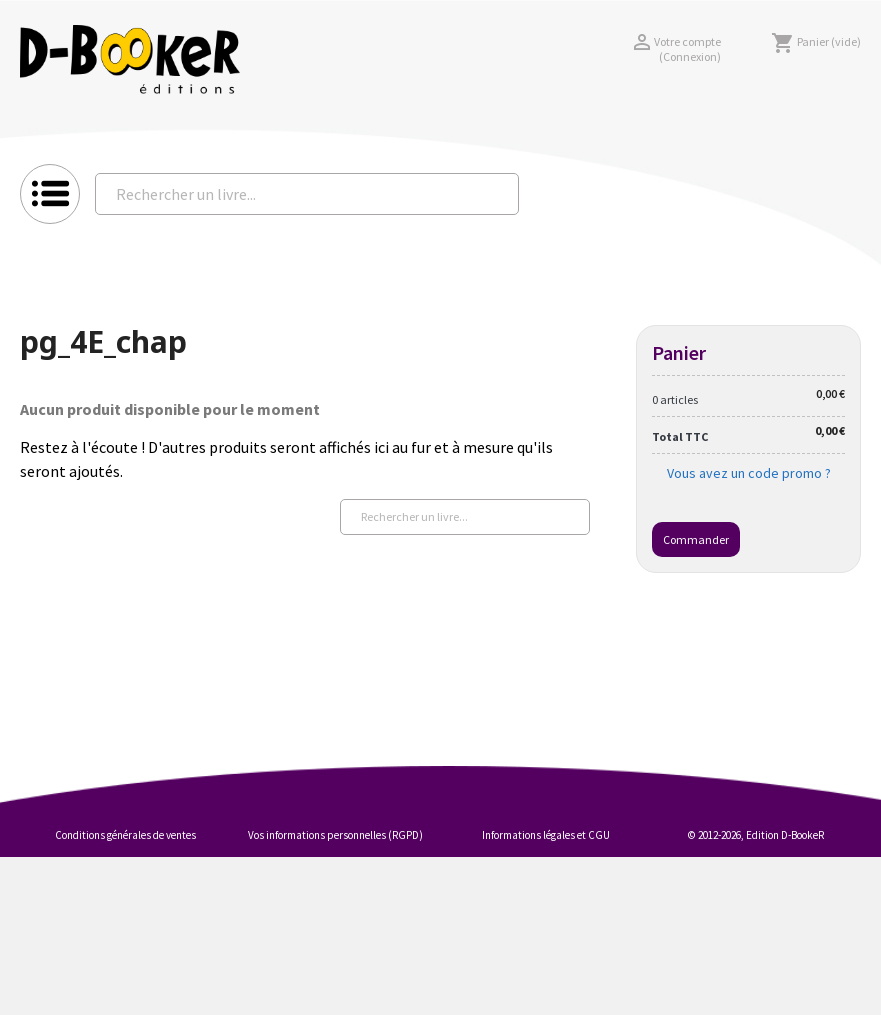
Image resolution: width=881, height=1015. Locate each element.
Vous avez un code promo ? (749, 473)
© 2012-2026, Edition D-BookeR (756, 835)
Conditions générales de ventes (125, 835)
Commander (696, 539)
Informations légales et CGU (546, 835)
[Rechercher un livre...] (307, 194)
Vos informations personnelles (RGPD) (335, 835)
